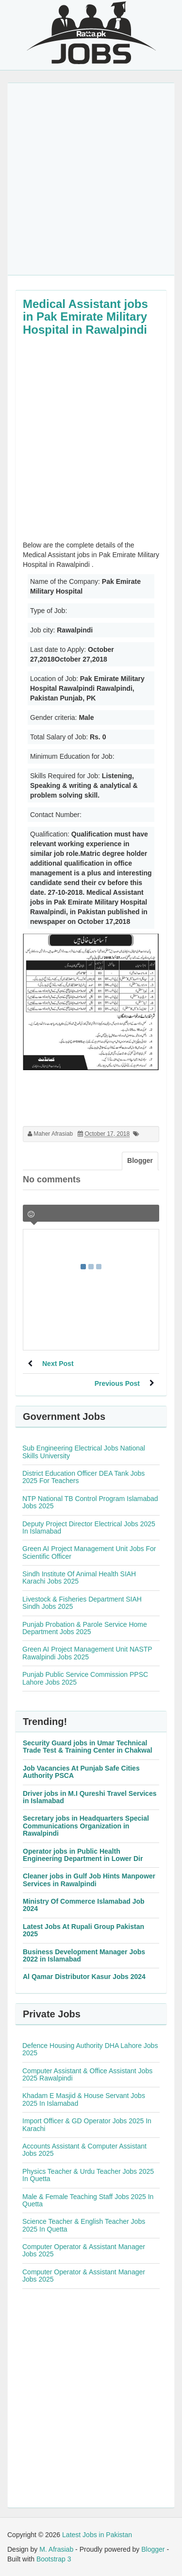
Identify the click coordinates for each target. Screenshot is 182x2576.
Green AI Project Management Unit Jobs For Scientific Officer (89, 1552)
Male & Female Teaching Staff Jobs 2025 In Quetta (87, 2200)
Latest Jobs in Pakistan (97, 2535)
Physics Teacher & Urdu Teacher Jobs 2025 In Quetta (88, 2175)
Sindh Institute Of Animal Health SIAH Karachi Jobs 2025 (79, 1577)
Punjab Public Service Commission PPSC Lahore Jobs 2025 (85, 1678)
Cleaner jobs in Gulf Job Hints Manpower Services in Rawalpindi (89, 1879)
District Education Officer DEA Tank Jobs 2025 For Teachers (83, 1476)
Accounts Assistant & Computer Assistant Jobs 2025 (84, 2149)
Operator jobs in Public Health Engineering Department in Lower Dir (83, 1854)
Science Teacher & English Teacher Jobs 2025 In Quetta (83, 2225)
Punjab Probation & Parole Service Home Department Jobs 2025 (84, 1628)
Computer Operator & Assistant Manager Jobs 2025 (83, 2250)
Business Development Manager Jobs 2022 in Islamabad (84, 1955)
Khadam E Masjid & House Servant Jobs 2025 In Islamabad (83, 2099)
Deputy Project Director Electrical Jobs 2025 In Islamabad (88, 1527)
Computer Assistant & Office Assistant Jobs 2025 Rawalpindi (87, 2074)
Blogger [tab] (140, 1160)
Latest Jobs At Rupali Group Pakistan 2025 (83, 1930)
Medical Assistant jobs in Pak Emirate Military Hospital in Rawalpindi (85, 316)
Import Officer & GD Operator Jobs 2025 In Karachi (86, 2124)
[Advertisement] (91, 179)
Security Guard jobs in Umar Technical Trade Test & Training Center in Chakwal (87, 1746)
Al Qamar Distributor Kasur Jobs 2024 (84, 1976)
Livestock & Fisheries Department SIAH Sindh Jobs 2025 (82, 1602)
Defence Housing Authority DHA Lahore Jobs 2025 (90, 2049)
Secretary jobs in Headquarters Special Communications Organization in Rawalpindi (86, 1825)
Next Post (58, 1363)
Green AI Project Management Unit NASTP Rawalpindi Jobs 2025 (87, 1652)
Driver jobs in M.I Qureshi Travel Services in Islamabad (89, 1797)
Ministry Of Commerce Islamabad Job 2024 (84, 1904)
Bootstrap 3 (53, 2559)
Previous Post (117, 1383)
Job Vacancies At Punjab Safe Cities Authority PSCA (81, 1771)
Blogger (153, 2549)
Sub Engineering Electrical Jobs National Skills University (83, 1451)
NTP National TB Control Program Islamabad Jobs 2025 (90, 1502)
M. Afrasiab (56, 2549)
